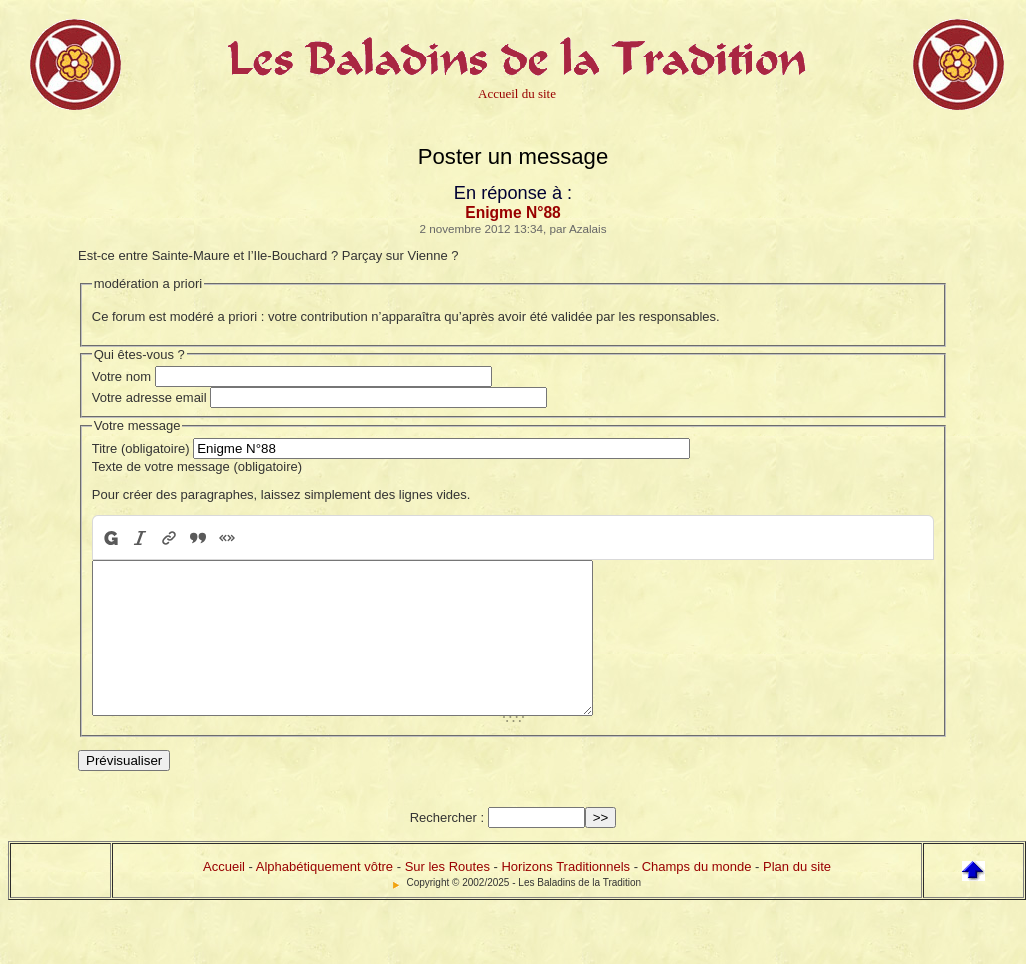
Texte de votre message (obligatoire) (197, 466)
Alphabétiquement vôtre (324, 896)
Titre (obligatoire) (141, 448)
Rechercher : (447, 847)
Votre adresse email (149, 397)
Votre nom (121, 376)
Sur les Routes (447, 896)
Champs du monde (697, 896)
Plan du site (797, 896)
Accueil (224, 896)
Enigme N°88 (513, 212)
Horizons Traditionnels (565, 896)
